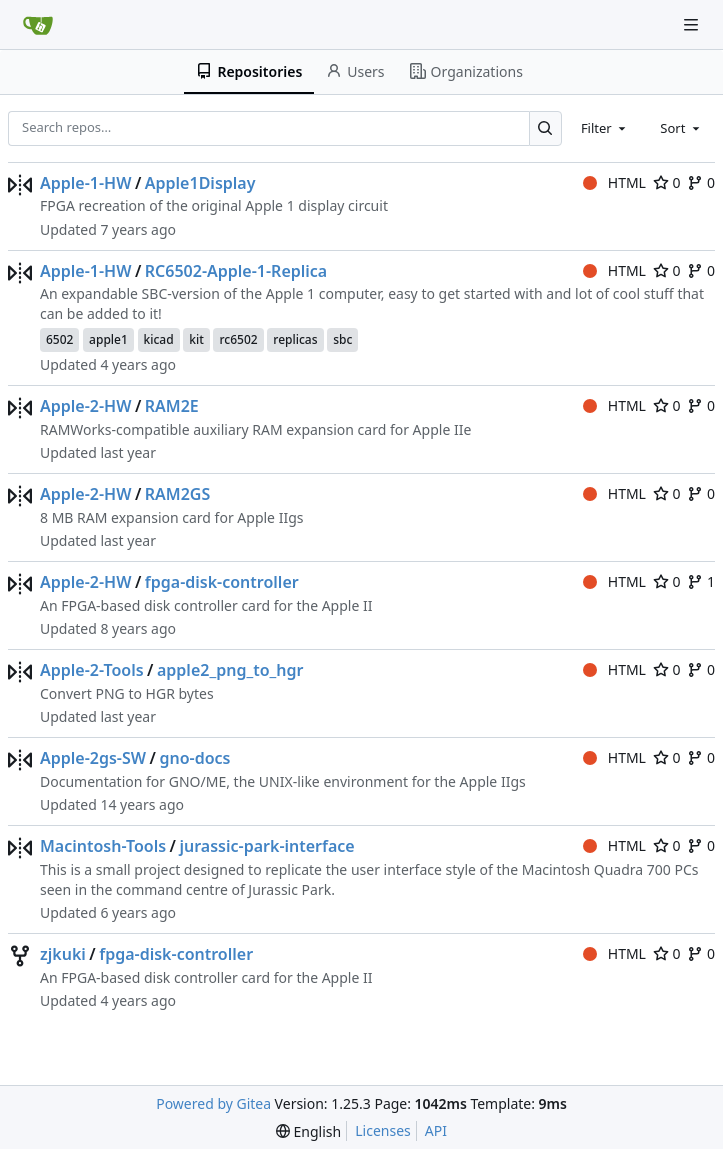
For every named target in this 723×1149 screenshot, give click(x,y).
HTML (614, 182)
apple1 (108, 339)
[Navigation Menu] (693, 24)
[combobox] (605, 128)
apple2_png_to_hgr (230, 670)
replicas (295, 339)
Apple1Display (200, 183)
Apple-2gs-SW (93, 758)
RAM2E (172, 406)
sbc (342, 339)
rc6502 (238, 339)
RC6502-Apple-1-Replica (236, 271)
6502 (59, 339)
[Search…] (545, 128)
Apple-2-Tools (92, 670)
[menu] (308, 1131)
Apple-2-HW (85, 406)
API (436, 1130)
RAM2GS (177, 494)
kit (196, 339)
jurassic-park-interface (266, 846)
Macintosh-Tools (103, 846)
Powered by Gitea (213, 1103)
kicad (159, 339)
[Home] (38, 25)
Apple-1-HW (85, 183)
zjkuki (63, 954)
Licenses (383, 1130)
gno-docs (194, 758)
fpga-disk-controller (222, 582)
